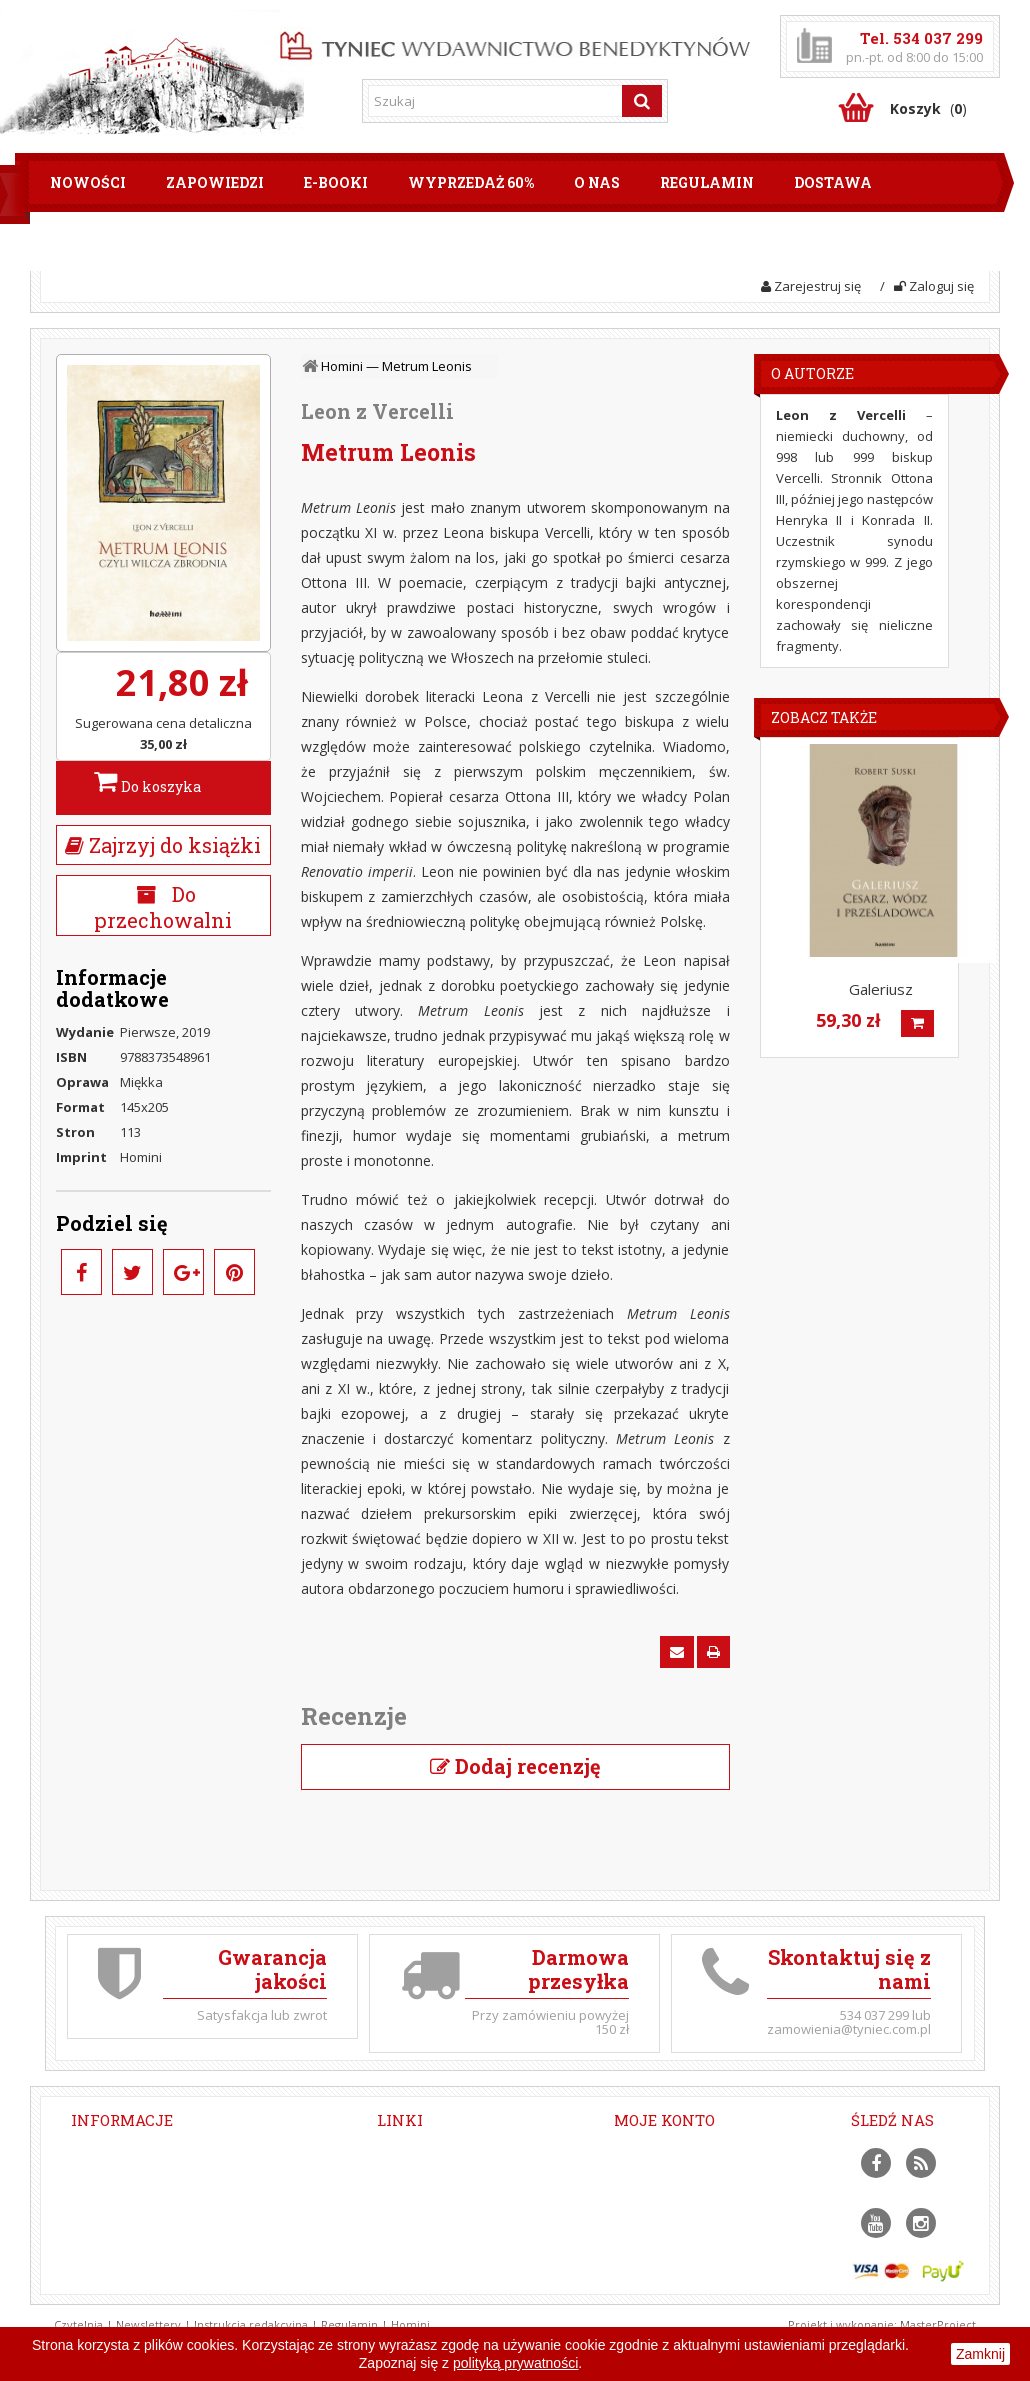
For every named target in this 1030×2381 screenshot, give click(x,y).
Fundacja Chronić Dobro (449, 2221)
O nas (597, 182)
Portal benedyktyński (441, 2198)
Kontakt (215, 241)
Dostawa (833, 182)
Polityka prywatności (439, 2290)
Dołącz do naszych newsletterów (476, 2152)
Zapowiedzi (215, 182)
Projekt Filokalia (424, 2244)
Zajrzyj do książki (163, 845)
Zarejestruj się (811, 286)
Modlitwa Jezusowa (435, 2267)
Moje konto (664, 2120)
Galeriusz (881, 989)
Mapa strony (415, 2313)
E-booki (336, 182)
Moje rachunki (657, 2175)
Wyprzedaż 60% (471, 182)
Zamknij (980, 2354)
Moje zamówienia (667, 2152)
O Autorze (812, 373)
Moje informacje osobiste (691, 2221)
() (928, 108)
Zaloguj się (934, 286)
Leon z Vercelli (377, 411)
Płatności (93, 241)
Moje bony (646, 2244)
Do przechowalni (163, 907)
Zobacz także (824, 717)
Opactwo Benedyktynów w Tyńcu (477, 2175)
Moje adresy (652, 2198)
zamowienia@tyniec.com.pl (217, 2219)
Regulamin (707, 182)
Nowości (88, 182)
